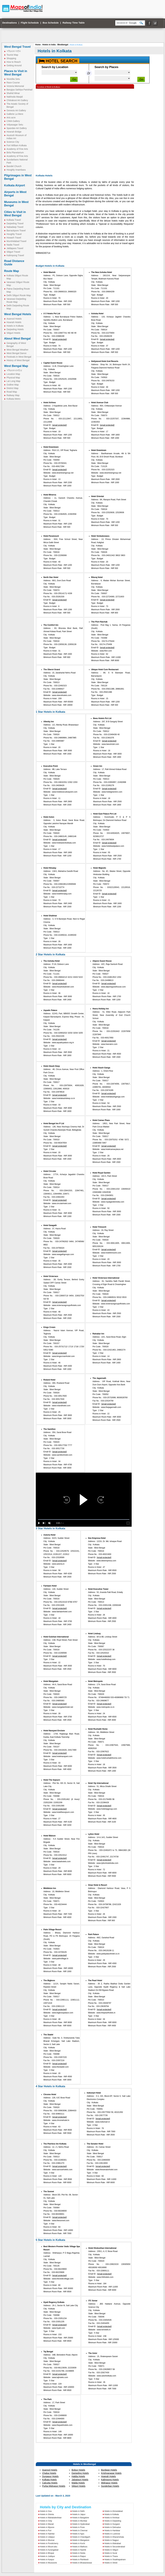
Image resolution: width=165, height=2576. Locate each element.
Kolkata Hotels (49, 2479)
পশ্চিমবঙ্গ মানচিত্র (14, 370)
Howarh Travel (14, 237)
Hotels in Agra (78, 2534)
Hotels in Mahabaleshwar (51, 2518)
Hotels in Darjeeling (112, 2521)
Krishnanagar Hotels (111, 2473)
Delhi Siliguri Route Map (19, 295)
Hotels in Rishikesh (80, 2559)
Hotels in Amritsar (112, 2518)
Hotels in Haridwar (112, 2530)
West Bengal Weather (18, 349)
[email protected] (59, 339)
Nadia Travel (13, 244)
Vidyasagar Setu (15, 124)
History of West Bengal (18, 360)
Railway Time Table (74, 22)
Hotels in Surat (110, 2553)
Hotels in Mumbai (79, 2521)
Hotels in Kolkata (15, 326)
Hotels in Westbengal (84, 2464)
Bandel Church (14, 166)
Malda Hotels (78, 2483)
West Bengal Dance (16, 353)
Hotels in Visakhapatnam (115, 2559)
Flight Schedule (30, 22)
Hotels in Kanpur (47, 2559)
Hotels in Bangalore (80, 2518)
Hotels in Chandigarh (81, 2537)
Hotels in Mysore (47, 2527)
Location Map (13, 374)
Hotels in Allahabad (112, 2543)
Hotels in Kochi (78, 2543)
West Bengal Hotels (17, 314)
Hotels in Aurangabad (49, 2550)
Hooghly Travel (14, 234)
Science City (13, 142)
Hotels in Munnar (47, 2540)
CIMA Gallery (13, 121)
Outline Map (13, 384)
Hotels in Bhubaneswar (82, 2563)
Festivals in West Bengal (19, 356)
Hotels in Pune (78, 2527)
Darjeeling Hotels (15, 329)
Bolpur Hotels (78, 2470)
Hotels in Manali (47, 2524)
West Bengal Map (16, 366)
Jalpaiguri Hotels (80, 2479)
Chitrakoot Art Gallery (17, 100)
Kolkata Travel (14, 220)
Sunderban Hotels (110, 2486)
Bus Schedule (51, 22)
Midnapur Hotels (109, 2483)
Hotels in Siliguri (111, 2550)
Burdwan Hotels (109, 2470)
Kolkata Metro (13, 399)
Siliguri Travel (13, 252)
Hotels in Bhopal (47, 2553)
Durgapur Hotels (50, 2476)
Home (38, 45)
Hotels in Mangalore (80, 2540)
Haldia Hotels (78, 2476)
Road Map (12, 391)
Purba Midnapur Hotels (53, 2486)
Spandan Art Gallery (17, 128)
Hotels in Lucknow (112, 2534)
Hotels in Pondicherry (49, 2543)
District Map (13, 388)
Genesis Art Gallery (16, 110)
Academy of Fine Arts (17, 149)
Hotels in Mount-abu (48, 2547)
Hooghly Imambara (16, 169)
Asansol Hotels (14, 318)
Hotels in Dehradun (112, 2527)
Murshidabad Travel (16, 241)
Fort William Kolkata (17, 145)
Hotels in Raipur (79, 2556)
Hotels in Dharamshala (114, 2537)
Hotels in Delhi (78, 2511)
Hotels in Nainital (47, 2534)
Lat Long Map (13, 381)
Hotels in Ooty (46, 2521)
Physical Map (13, 377)
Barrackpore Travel (16, 230)
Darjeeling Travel (15, 223)
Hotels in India (49, 45)
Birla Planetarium (15, 152)
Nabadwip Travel (15, 227)
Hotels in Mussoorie (48, 2563)
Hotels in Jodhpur (47, 2556)
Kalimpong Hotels (110, 2479)
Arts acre (11, 117)
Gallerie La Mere (15, 114)
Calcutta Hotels (50, 2483)
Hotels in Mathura (79, 2547)
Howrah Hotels (14, 322)
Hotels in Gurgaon (112, 2524)
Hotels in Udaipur (47, 2537)
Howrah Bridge (14, 131)
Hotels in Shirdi (110, 2563)
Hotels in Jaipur (79, 2514)
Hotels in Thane (111, 2556)
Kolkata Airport (14, 185)
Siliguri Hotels (13, 333)
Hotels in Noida (78, 2553)
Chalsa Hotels (49, 2473)
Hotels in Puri (45, 2530)
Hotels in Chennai (79, 2530)
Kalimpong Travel (15, 255)
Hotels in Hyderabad (81, 2524)
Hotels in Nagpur (111, 2540)
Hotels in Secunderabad (114, 2547)
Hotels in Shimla (47, 2514)
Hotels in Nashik (79, 2550)
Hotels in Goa (46, 2511)
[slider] (84, 1519)
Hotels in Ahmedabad (113, 2511)
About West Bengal (17, 338)
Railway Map (13, 395)
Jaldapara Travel (15, 248)
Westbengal (62, 45)
